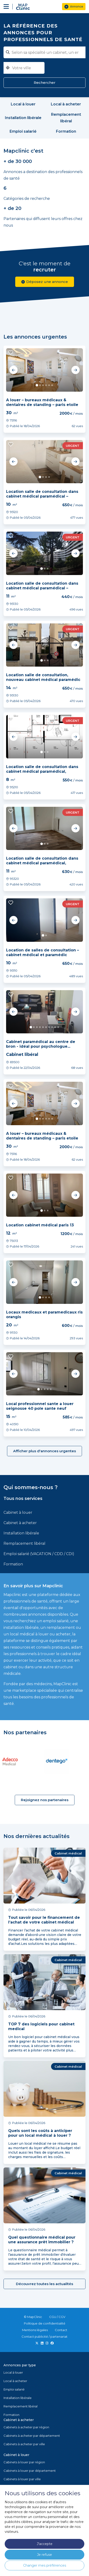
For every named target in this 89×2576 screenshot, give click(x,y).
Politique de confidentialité (44, 2323)
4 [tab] (46, 385)
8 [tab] (52, 1027)
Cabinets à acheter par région (26, 2427)
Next (75, 370)
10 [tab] (58, 1027)
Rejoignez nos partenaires (44, 1800)
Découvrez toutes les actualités (44, 2284)
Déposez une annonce (44, 281)
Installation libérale (21, 1533)
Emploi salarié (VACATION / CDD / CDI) (39, 1554)
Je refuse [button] (44, 2555)
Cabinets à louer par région (24, 2462)
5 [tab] (49, 385)
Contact (61, 2330)
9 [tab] (55, 1027)
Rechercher (45, 82)
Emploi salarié (14, 2389)
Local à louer (13, 2372)
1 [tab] (37, 385)
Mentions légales (35, 2330)
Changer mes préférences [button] (44, 2565)
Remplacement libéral (24, 1543)
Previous (13, 370)
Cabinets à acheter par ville (24, 2444)
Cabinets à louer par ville (22, 2479)
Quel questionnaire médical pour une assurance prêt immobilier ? (41, 2239)
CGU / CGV (57, 2317)
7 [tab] (49, 1027)
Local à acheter (15, 2381)
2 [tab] (40, 385)
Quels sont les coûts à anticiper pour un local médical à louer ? (40, 2133)
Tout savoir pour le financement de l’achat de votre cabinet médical (44, 1919)
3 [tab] (43, 385)
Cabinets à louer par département (30, 2470)
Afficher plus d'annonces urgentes (44, 1451)
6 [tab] (52, 385)
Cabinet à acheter (20, 1523)
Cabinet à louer (18, 1512)
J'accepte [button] (44, 2544)
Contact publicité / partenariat (44, 2336)
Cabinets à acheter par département (32, 2435)
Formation (13, 1564)
